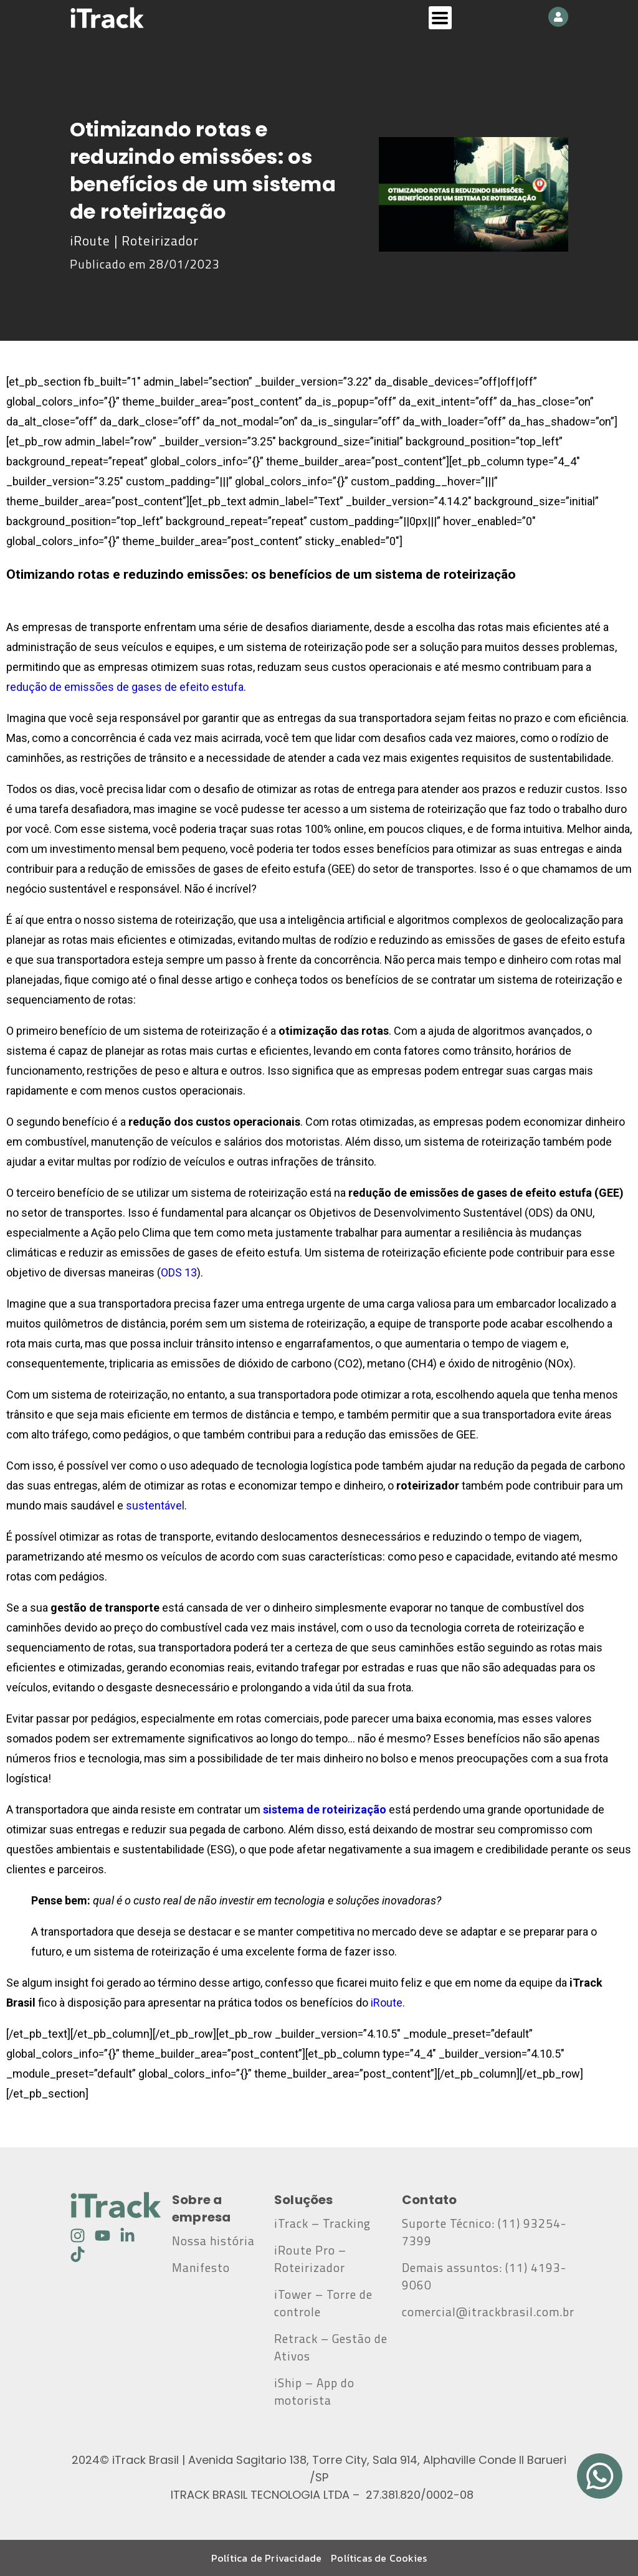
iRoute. (388, 2002)
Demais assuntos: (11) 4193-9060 (484, 2276)
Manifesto (201, 2267)
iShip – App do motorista (314, 2391)
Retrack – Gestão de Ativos (331, 2347)
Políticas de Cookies (379, 2558)
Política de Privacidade (266, 2558)
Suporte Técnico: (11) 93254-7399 (484, 2232)
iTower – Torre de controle (323, 2303)
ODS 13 (179, 1272)
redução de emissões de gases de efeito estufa (125, 686)
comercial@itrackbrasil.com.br (485, 2320)
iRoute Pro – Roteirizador (310, 2258)
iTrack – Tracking (322, 2223)
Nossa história (213, 2241)
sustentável (155, 1505)
